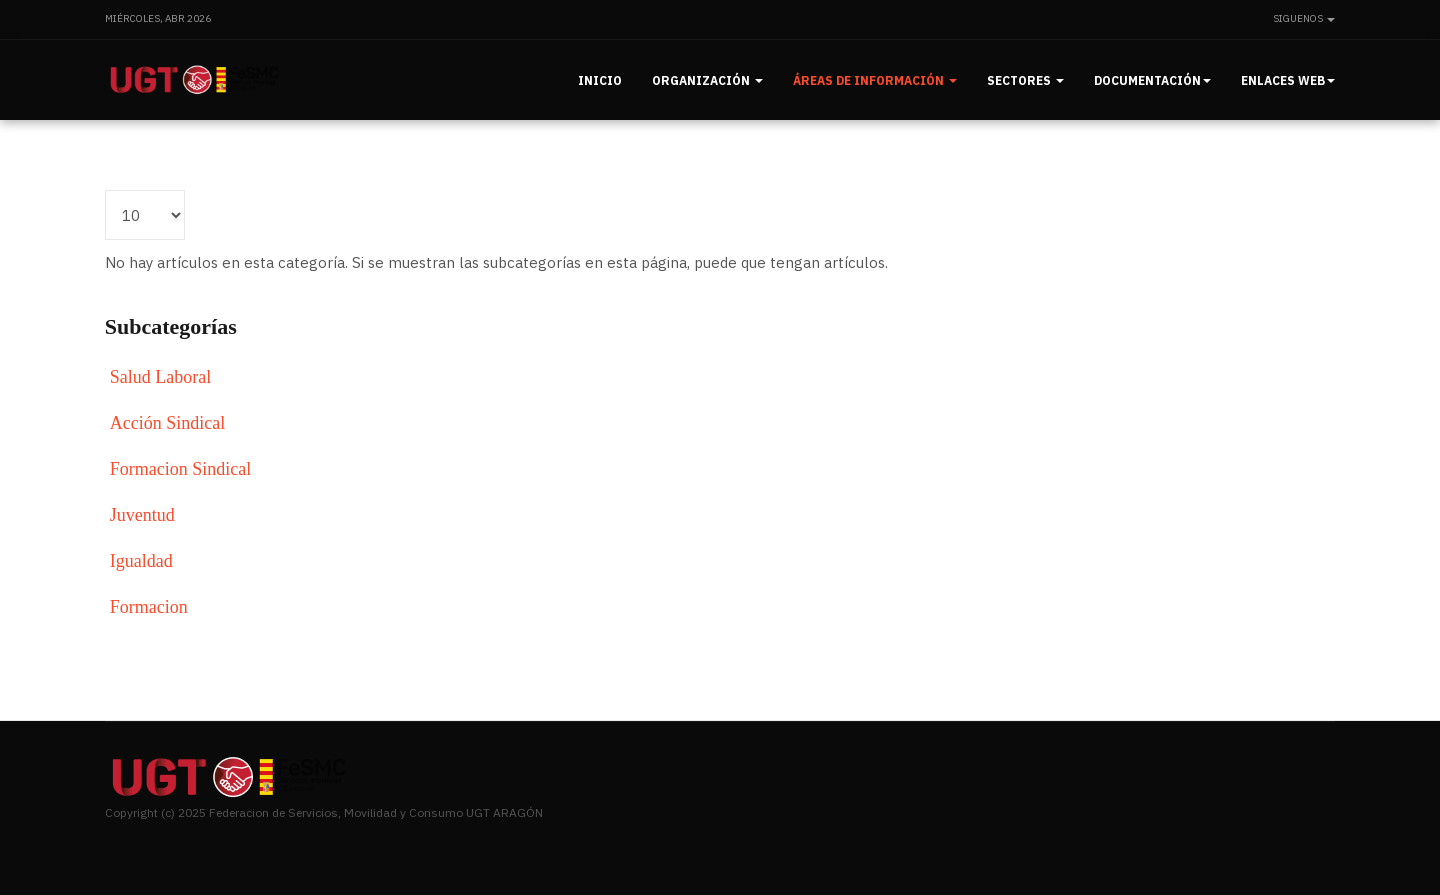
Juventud (142, 515)
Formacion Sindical (180, 469)
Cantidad (105, 190)
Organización (707, 80)
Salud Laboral (160, 377)
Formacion (149, 607)
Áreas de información (875, 80)
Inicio (600, 80)
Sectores (1025, 80)
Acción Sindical (167, 423)
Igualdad (141, 561)
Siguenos (1304, 18)
